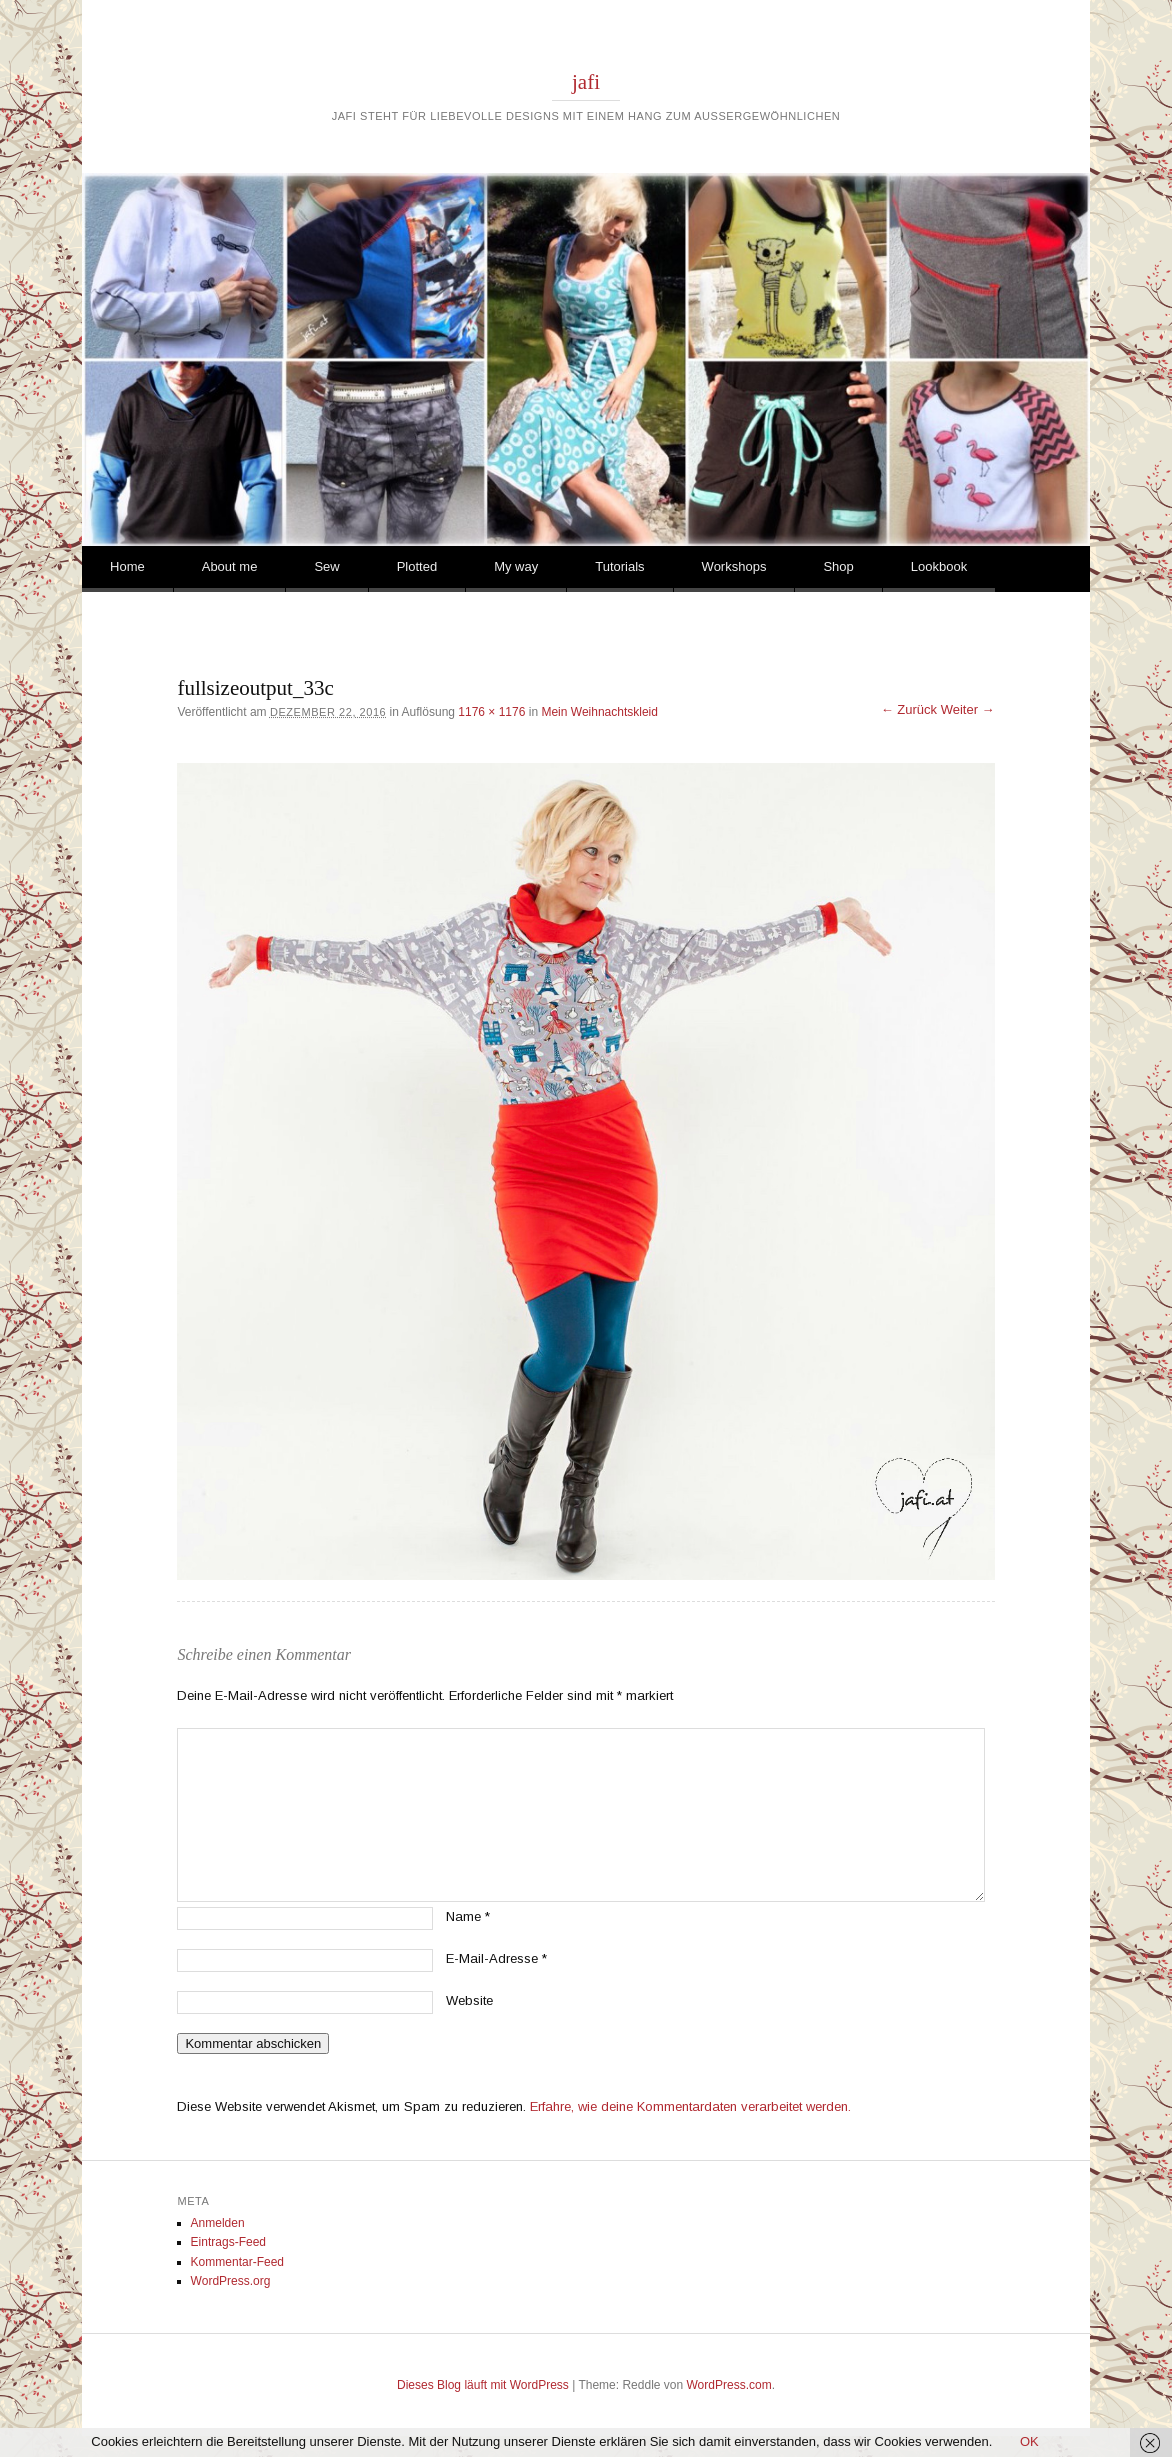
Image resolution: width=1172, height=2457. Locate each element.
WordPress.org (231, 2281)
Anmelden (218, 2223)
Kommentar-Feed (237, 2262)
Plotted (417, 566)
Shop (838, 566)
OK (1029, 2441)
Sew (326, 566)
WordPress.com (729, 2385)
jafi (586, 82)
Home (127, 566)
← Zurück (909, 709)
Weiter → (968, 709)
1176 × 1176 (491, 712)
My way (516, 566)
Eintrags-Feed (228, 2242)
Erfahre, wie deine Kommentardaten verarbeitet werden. (690, 2106)
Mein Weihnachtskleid (599, 712)
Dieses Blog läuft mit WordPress (483, 2385)
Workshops (734, 566)
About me (230, 566)
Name (468, 1916)
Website (469, 2000)
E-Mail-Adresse (496, 1958)
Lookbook (939, 566)
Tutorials (619, 566)
